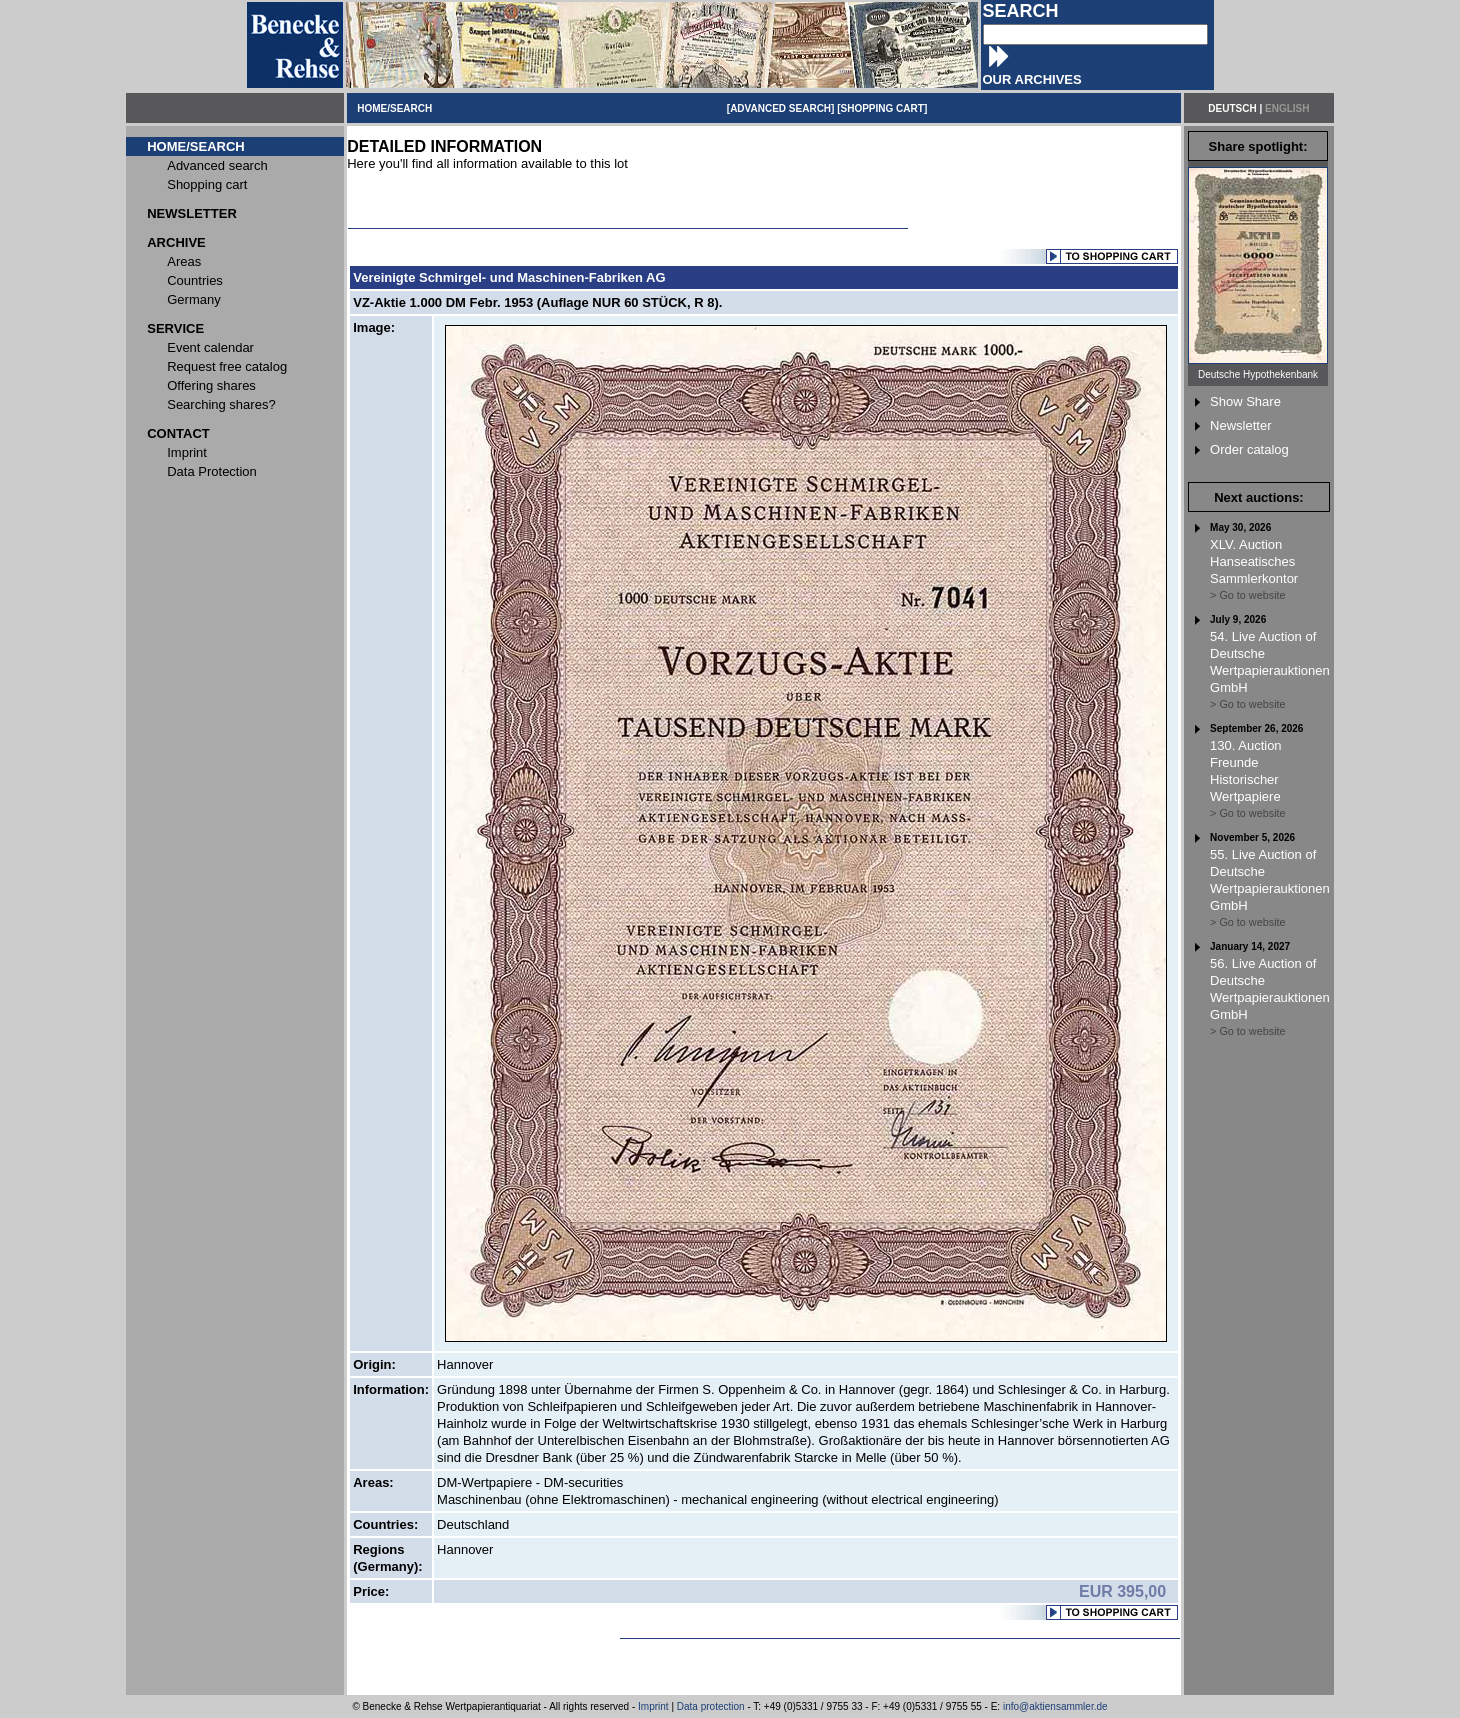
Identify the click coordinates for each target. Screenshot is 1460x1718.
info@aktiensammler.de (1055, 1706)
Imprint (653, 1706)
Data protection (711, 1706)
